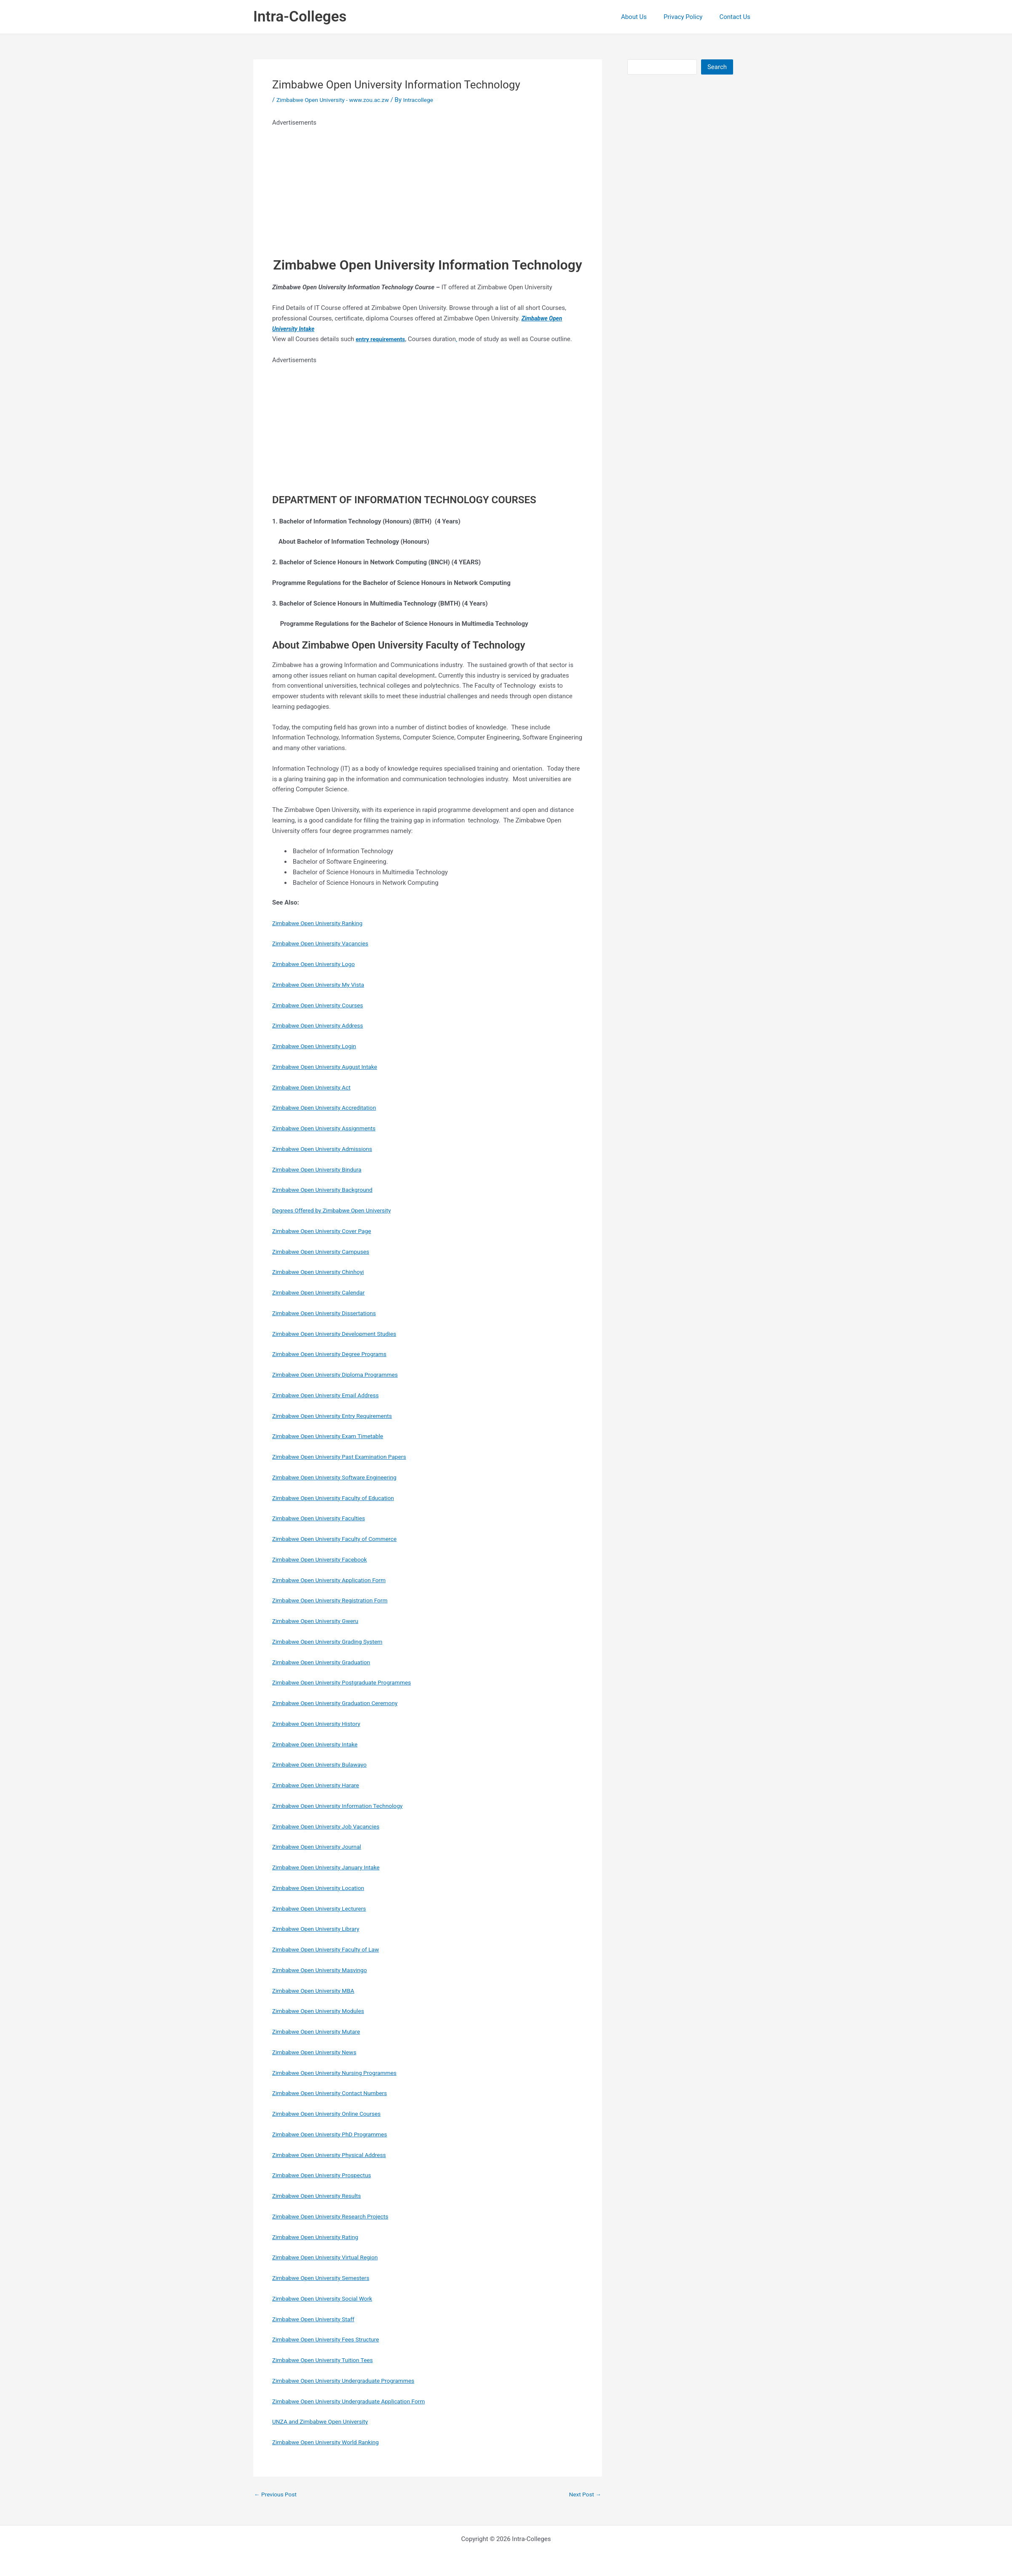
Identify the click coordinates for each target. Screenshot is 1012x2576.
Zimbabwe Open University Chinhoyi (322, 1272)
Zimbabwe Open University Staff (317, 2319)
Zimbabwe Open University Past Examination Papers (345, 1456)
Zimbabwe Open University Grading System (332, 1641)
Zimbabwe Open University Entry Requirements (338, 1416)
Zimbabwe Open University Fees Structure (330, 2339)
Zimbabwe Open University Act (315, 1087)
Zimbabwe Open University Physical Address (334, 2155)
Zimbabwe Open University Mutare (320, 2031)
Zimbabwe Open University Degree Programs (334, 1354)
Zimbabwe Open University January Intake (331, 1867)
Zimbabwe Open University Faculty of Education (339, 1498)
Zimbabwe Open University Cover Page (326, 1231)
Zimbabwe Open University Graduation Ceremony (341, 1703)
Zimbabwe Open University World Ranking (330, 2442)
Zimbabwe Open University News (318, 2052)
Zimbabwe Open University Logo (317, 964)
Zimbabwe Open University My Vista (322, 984)
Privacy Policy (689, 17)
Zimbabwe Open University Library (320, 1929)
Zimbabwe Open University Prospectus (326, 2175)
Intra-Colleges (299, 16)
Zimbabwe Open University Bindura (321, 1169)
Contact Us (736, 17)
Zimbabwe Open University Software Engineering (340, 1477)
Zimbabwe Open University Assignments (329, 1128)
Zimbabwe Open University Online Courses (331, 2113)
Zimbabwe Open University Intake (319, 1744)
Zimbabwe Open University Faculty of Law (330, 1949)
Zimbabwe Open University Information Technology (343, 1806)
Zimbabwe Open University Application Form (334, 1580)
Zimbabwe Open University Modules (322, 2011)
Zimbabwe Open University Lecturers (323, 1908)
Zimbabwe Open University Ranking (321, 923)
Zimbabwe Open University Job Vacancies (331, 1826)
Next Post (583, 2494)
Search (717, 67)
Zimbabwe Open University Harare (319, 1785)
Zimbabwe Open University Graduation (326, 1662)
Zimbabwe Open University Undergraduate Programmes (350, 2380)
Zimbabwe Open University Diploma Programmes (341, 1374)
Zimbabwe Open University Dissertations (329, 1313)
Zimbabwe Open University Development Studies (340, 1333)
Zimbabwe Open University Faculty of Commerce (340, 1539)
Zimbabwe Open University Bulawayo (324, 1764)
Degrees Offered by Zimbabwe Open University (337, 1210)
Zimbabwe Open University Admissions (327, 1149)
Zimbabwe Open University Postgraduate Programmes (348, 1682)
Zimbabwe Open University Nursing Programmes (340, 2073)
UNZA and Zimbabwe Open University (324, 2421)
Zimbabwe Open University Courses (322, 1005)
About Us (644, 17)
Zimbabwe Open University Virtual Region (330, 2257)
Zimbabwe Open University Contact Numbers (335, 2093)
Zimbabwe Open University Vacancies (324, 943)
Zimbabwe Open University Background (327, 1189)
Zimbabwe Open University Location (322, 1888)
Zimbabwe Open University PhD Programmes (335, 2134)
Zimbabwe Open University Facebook (324, 1559)
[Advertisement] (427, 187)
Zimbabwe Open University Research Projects (335, 2216)
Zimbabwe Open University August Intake (329, 1066)
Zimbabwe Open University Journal (321, 1846)
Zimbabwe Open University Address (322, 1025)
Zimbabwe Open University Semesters (325, 2278)
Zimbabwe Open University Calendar (323, 1292)
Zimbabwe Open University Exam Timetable (333, 1436)
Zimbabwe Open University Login (318, 1046)
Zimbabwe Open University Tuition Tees (327, 2360)
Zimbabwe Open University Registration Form (335, 1600)
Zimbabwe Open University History (320, 1723)
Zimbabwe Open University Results (320, 2196)
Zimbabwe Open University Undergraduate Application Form (356, 2401)
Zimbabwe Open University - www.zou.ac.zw (338, 100)
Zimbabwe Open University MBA (317, 1990)
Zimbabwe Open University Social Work (327, 2298)
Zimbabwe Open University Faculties (323, 1518)
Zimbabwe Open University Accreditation (329, 1107)
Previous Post (277, 2494)
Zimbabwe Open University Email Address (330, 1395)
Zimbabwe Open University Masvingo (324, 1970)
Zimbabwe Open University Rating (319, 2237)
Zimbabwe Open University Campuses (325, 1251)
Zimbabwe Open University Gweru (319, 1621)
